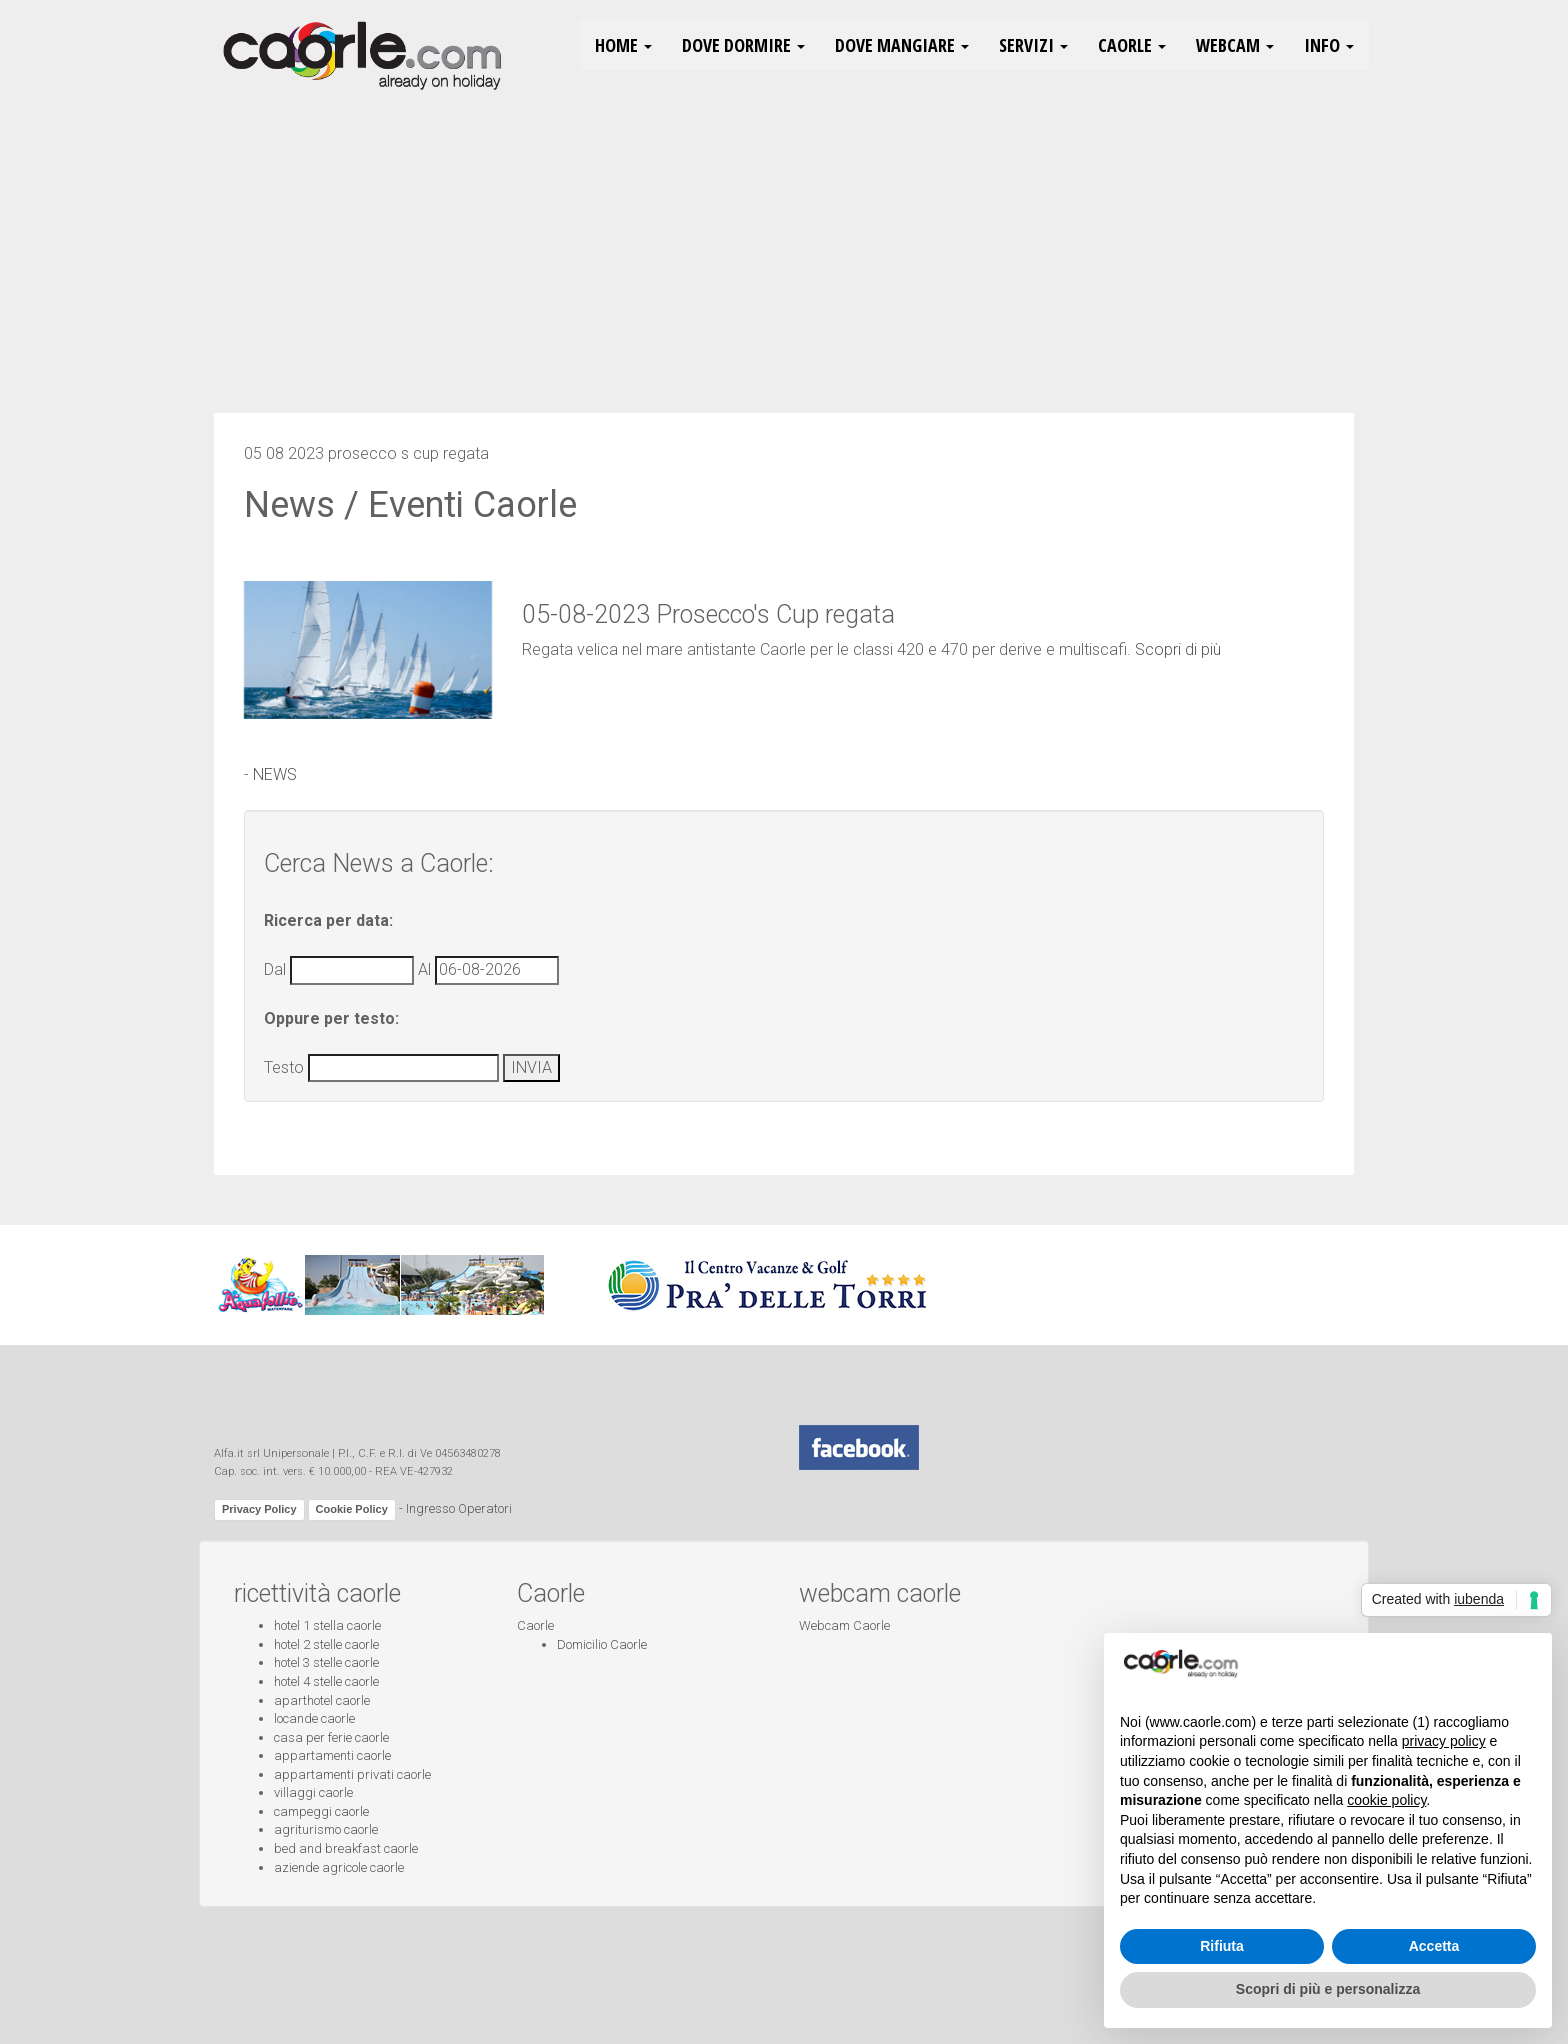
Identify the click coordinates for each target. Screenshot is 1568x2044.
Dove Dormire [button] (743, 45)
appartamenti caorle (332, 1755)
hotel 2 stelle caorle (326, 1644)
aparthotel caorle (322, 1700)
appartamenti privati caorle (352, 1774)
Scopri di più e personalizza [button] (1328, 1989)
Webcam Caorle (844, 1625)
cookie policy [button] (1386, 1800)
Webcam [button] (1235, 45)
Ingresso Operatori (459, 1509)
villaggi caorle (313, 1792)
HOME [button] (623, 45)
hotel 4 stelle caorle (326, 1681)
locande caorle (314, 1718)
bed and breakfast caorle (346, 1848)
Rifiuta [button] (1222, 1946)
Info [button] (1329, 45)
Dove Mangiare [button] (902, 45)
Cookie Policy (352, 1509)
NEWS (275, 774)
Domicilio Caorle (602, 1644)
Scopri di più (1178, 649)
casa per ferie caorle (331, 1737)
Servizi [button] (1033, 45)
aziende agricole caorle (339, 1867)
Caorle (535, 1625)
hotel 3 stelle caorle (326, 1662)
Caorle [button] (1132, 45)
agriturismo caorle (326, 1829)
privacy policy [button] (1444, 1741)
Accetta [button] (1434, 1946)
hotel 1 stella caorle (327, 1625)
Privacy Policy (259, 1509)
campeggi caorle (321, 1811)
